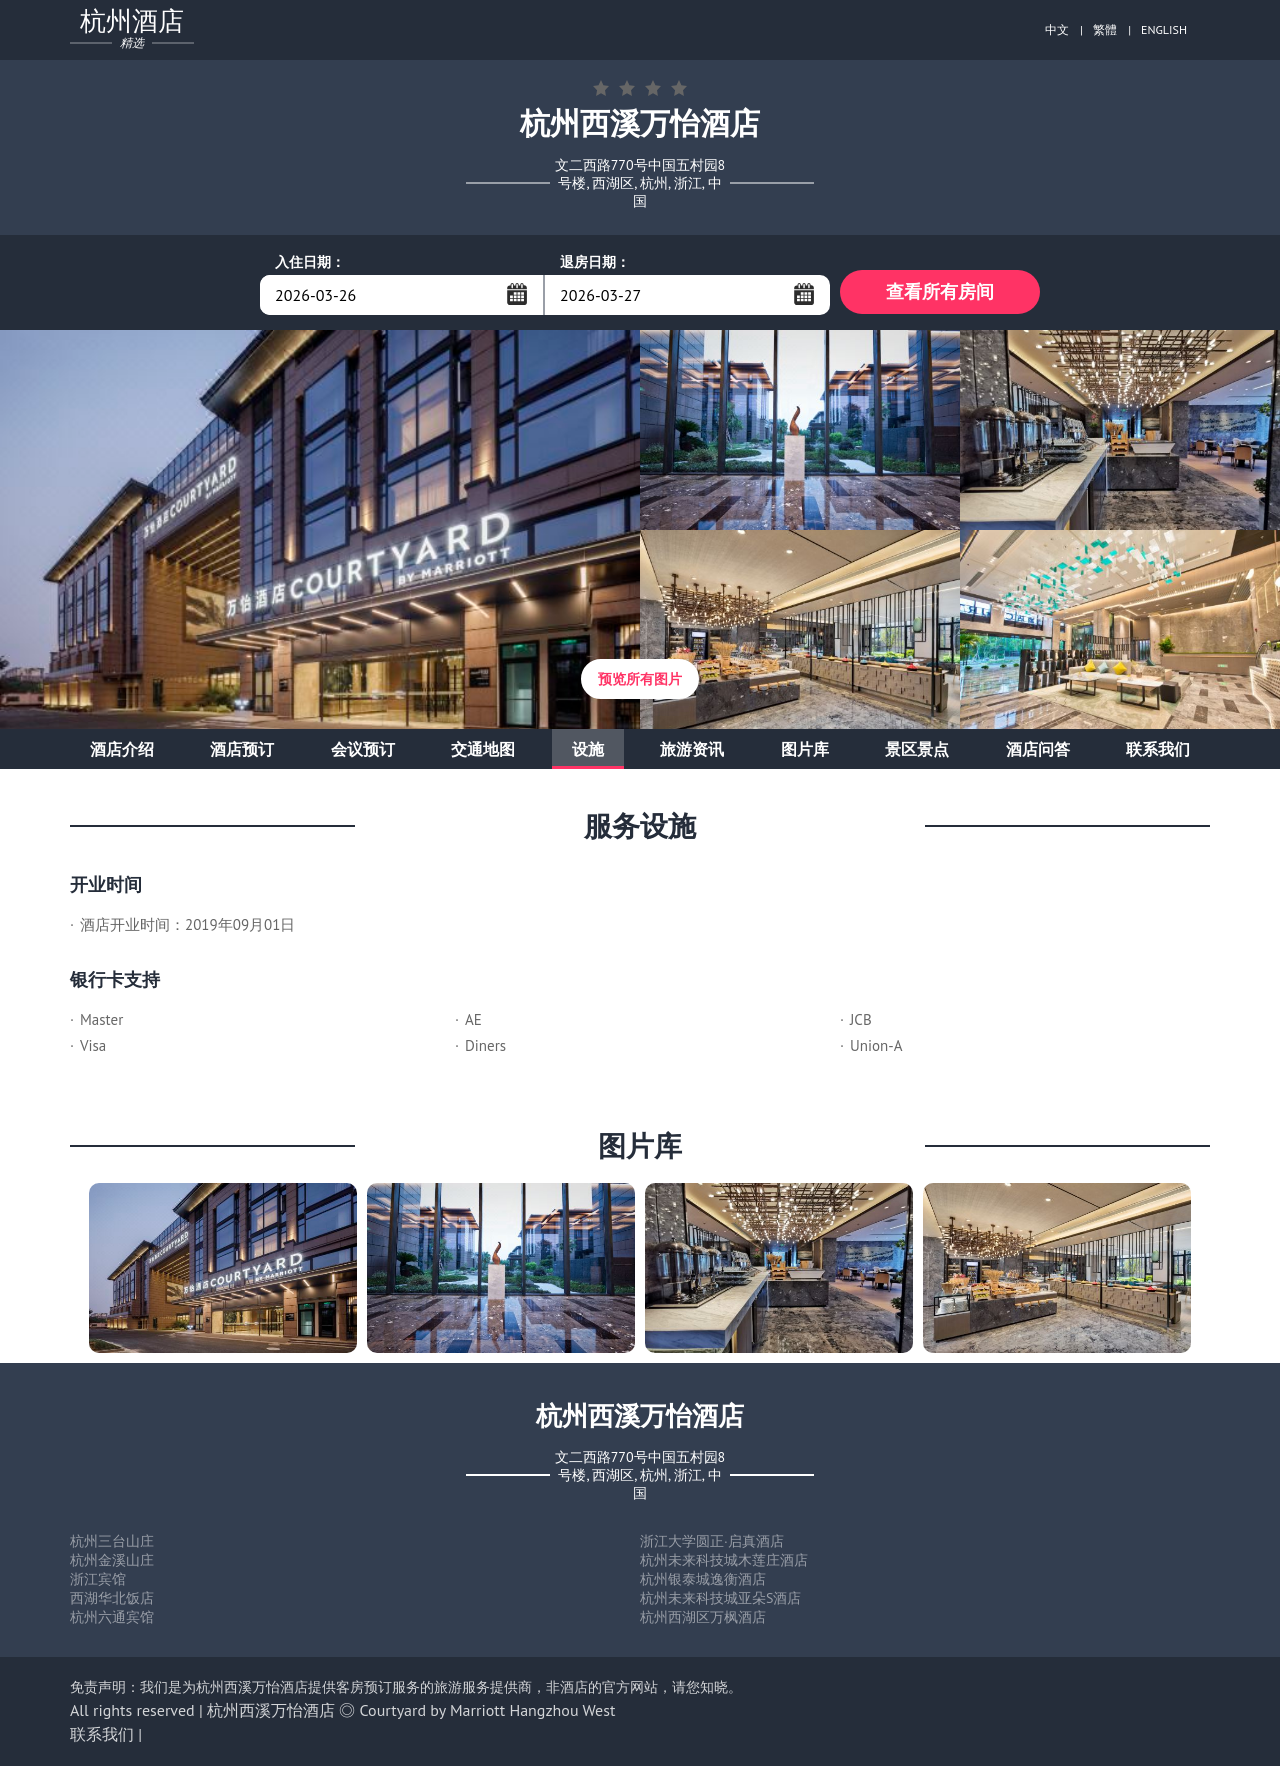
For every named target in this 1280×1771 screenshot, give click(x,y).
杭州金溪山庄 (112, 1565)
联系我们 (1158, 754)
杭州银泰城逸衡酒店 (703, 1584)
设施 (588, 754)
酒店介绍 (122, 754)
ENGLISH (1164, 29)
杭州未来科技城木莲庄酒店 (724, 1565)
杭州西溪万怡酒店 (271, 1715)
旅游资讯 (692, 754)
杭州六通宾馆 (112, 1622)
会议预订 (363, 754)
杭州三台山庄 (112, 1546)
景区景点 (917, 754)
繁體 (1105, 29)
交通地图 (483, 754)
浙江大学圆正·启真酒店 (712, 1546)
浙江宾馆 (98, 1584)
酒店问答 (1038, 754)
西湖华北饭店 (112, 1603)
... (517, 294)
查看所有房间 (940, 294)
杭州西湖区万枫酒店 (703, 1622)
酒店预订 (242, 754)
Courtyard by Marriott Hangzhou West (488, 1715)
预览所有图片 (640, 684)
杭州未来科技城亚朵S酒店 (720, 1603)
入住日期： (310, 262)
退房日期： (595, 262)
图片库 (805, 754)
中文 (1057, 29)
